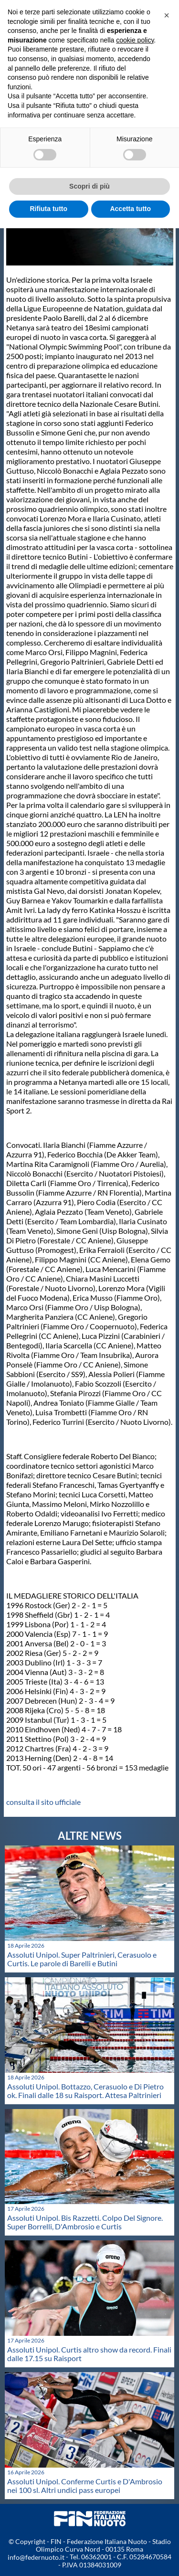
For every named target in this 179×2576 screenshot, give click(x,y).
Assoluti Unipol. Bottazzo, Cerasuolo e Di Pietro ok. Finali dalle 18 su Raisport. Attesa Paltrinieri (85, 2090)
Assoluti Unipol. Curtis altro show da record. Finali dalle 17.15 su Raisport (89, 2354)
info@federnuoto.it (36, 2557)
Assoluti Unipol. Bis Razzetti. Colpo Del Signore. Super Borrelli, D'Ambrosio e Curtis (85, 2222)
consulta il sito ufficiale (43, 1801)
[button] (166, 15)
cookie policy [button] (135, 40)
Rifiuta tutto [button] (48, 208)
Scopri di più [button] (89, 186)
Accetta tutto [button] (130, 208)
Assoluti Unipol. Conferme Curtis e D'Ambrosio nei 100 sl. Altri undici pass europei (84, 2485)
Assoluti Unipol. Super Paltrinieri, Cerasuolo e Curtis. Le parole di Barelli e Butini (82, 1959)
